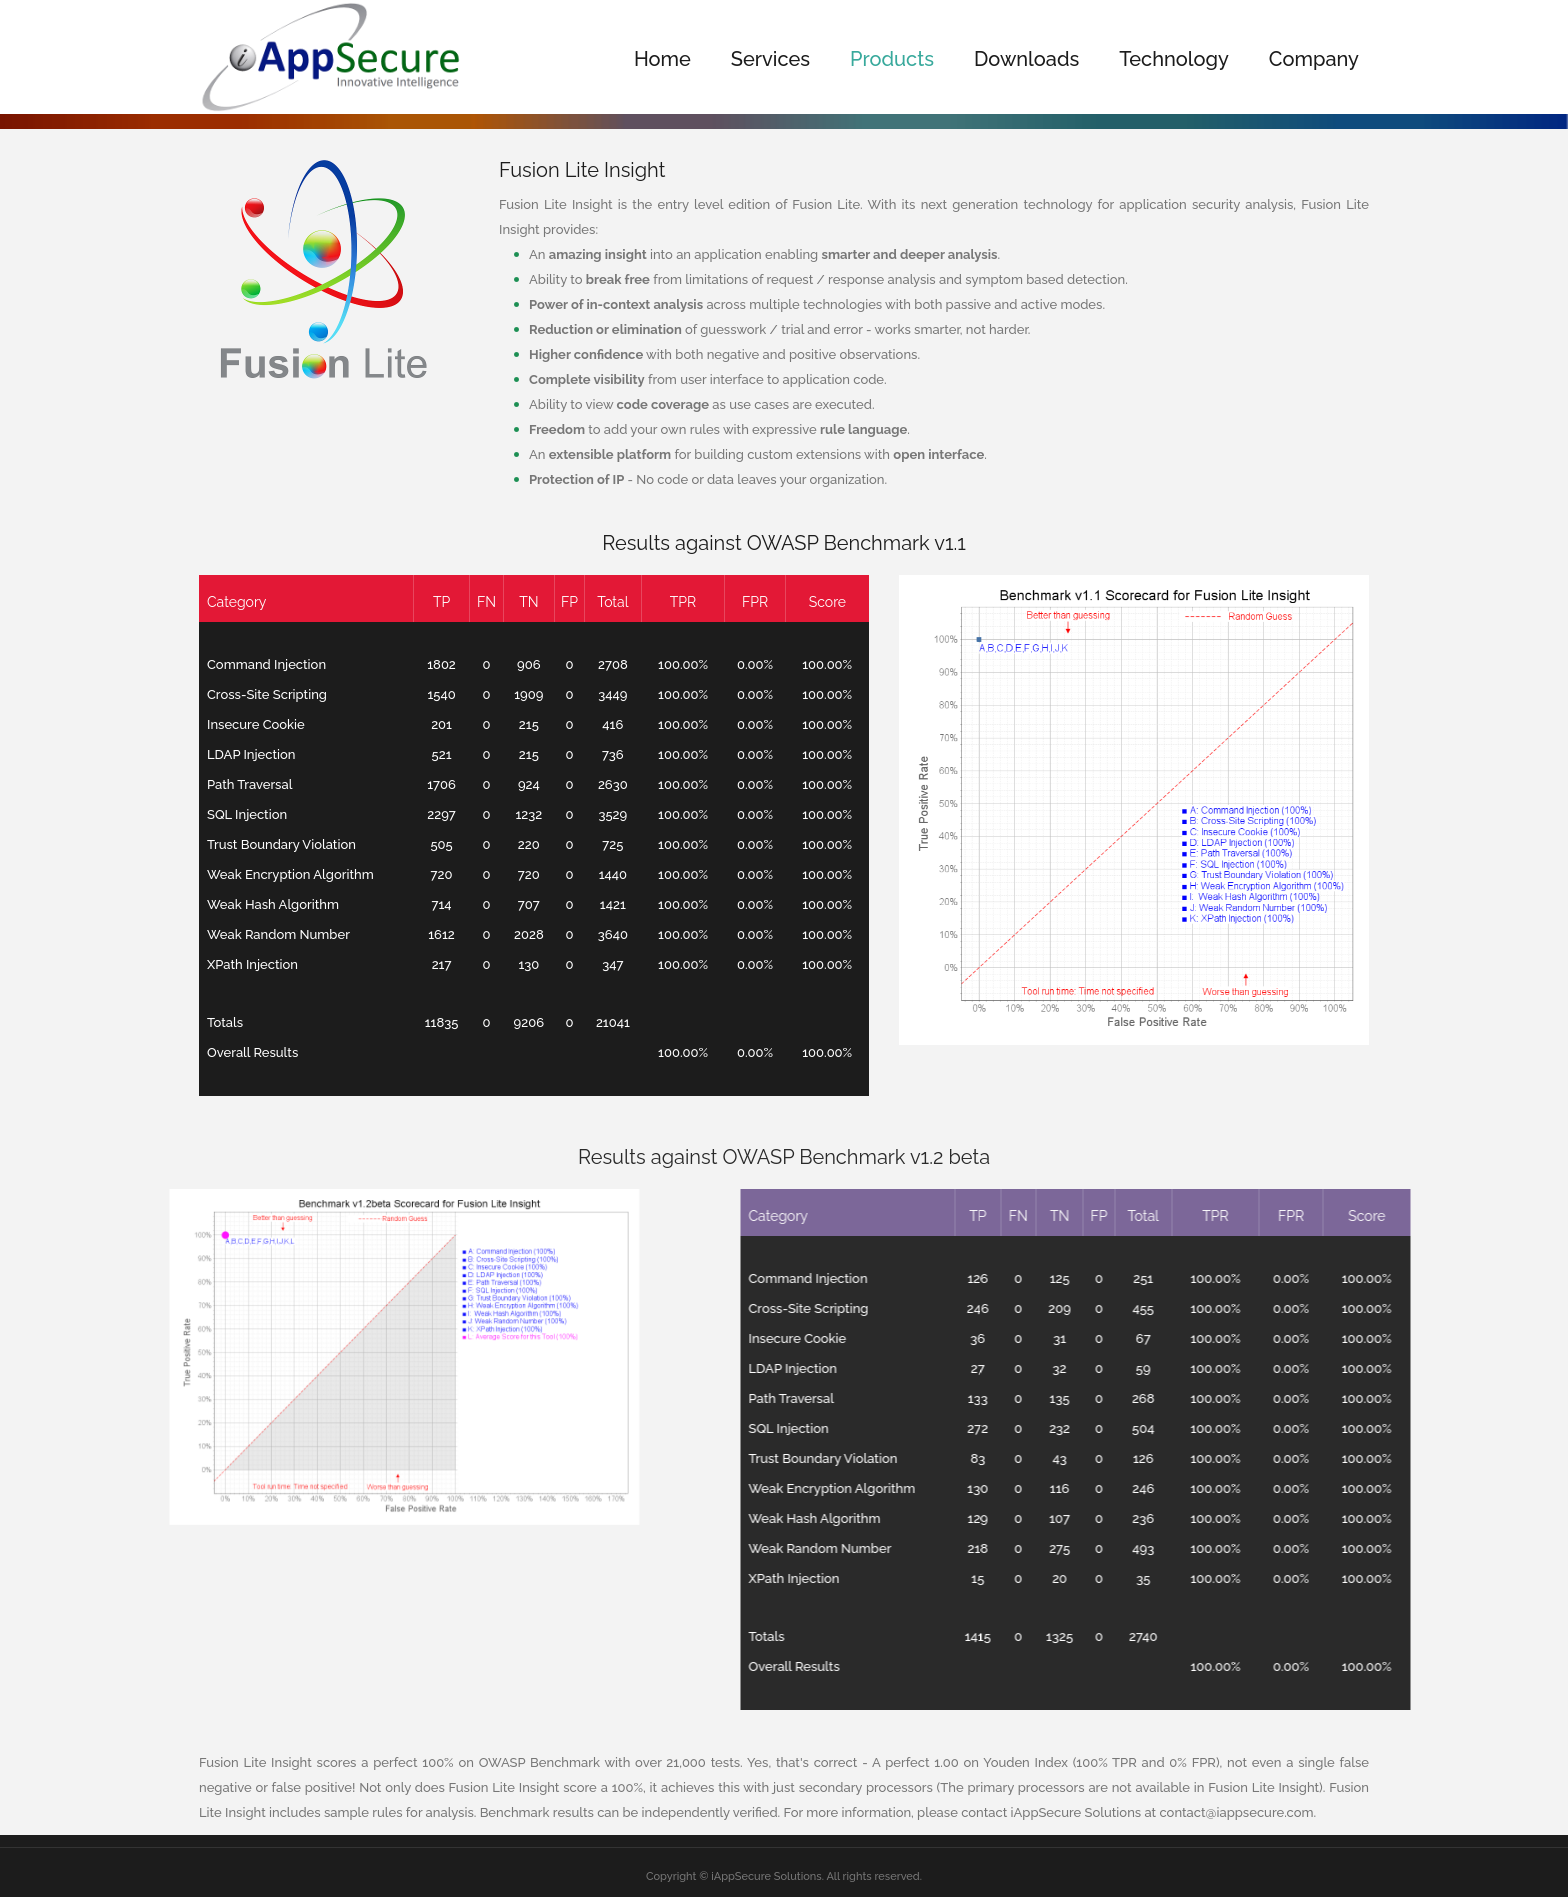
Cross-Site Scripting (243, 694)
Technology (1174, 59)
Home (662, 59)
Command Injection (242, 664)
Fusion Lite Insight (582, 170)
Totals (201, 1022)
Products (892, 59)
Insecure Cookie (232, 724)
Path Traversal (225, 784)
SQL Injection (223, 814)
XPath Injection (228, 964)
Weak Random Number (254, 934)
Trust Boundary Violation (257, 844)
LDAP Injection (227, 754)
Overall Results (228, 1052)
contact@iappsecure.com (1236, 1812)
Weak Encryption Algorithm (266, 874)
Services (770, 59)
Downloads (1026, 59)
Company (1314, 59)
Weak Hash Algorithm (249, 904)
